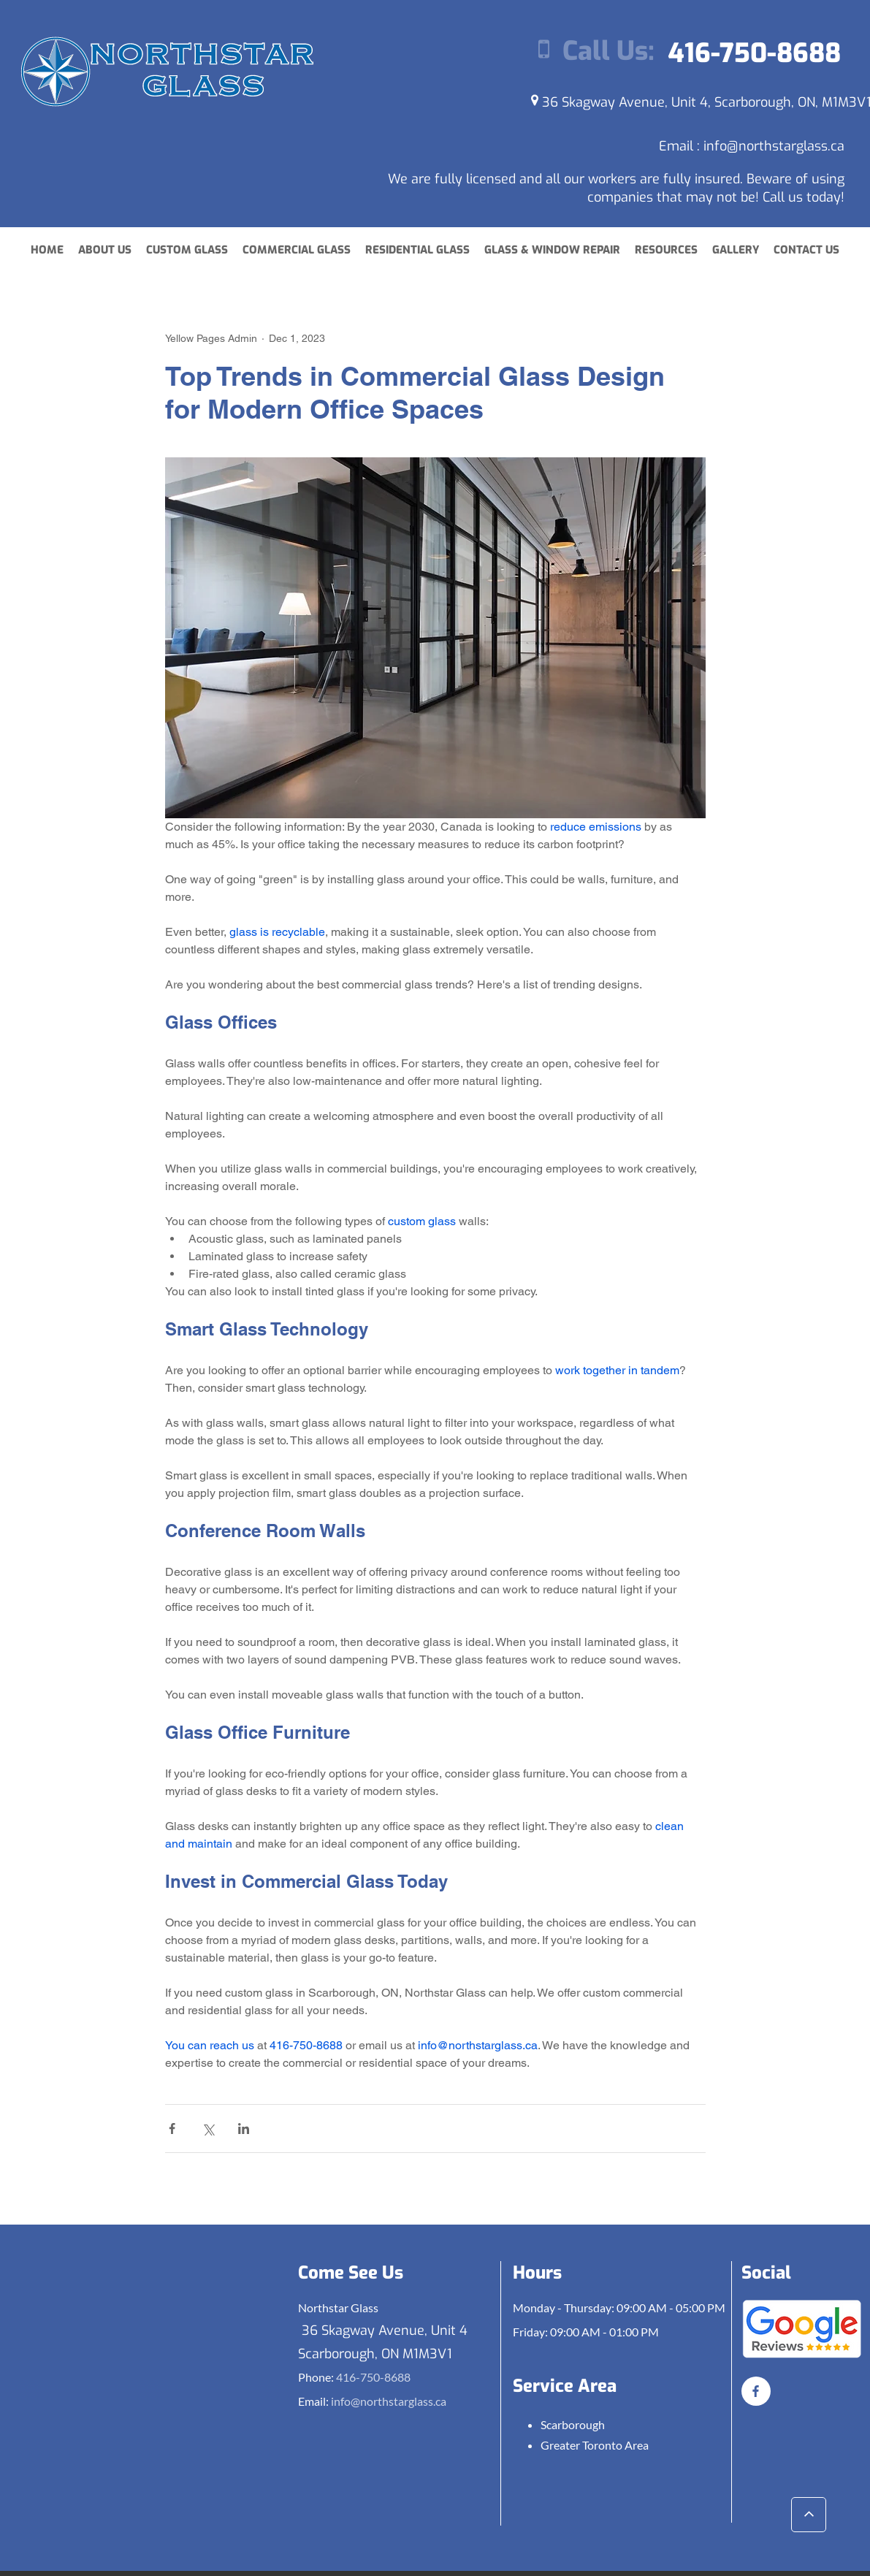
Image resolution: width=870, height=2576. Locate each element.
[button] (666, 250)
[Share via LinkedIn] (244, 2128)
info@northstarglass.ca (773, 146)
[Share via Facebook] (172, 2128)
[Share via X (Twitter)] (208, 2128)
